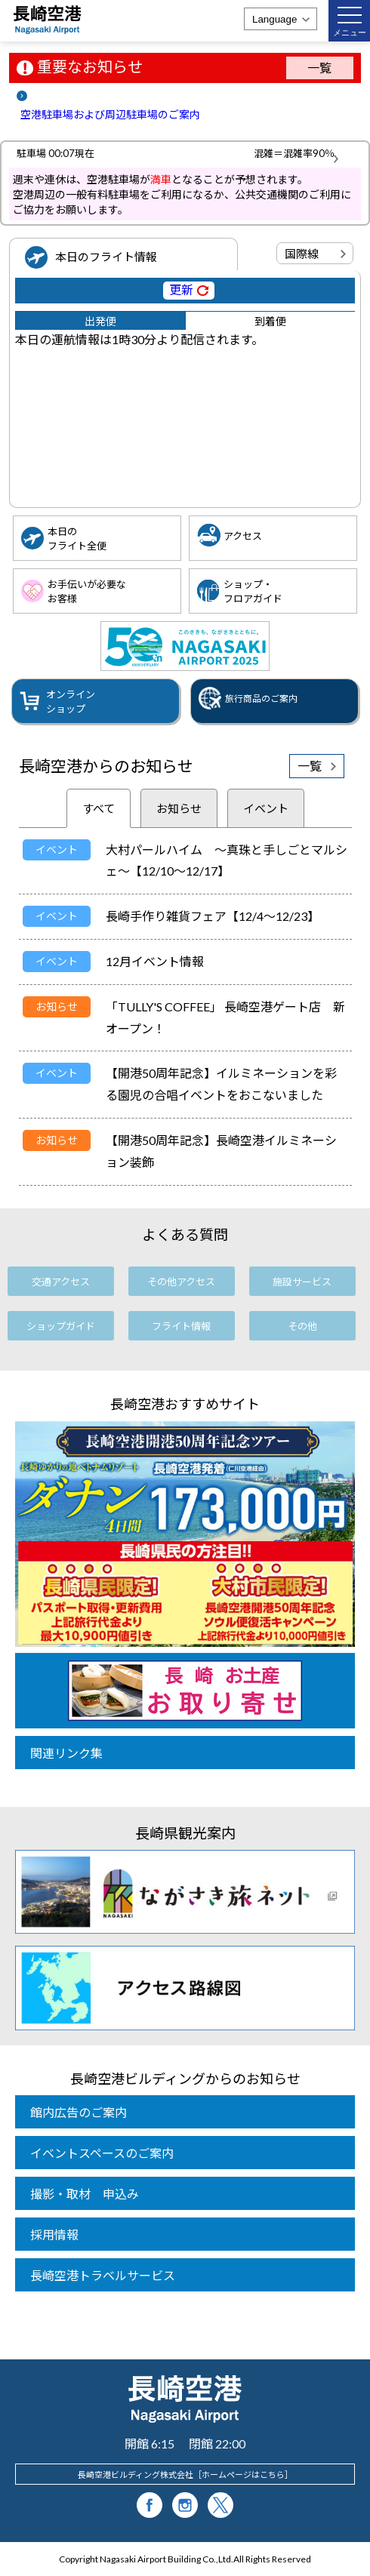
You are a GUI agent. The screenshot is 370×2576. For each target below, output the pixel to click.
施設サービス (302, 1282)
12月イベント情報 (155, 961)
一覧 (319, 67)
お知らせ (179, 808)
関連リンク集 (66, 1753)
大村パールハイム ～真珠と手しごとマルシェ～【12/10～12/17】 (226, 860)
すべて (98, 808)
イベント (265, 808)
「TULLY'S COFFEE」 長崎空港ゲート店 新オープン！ (225, 1017)
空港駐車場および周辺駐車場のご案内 (110, 114)
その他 (302, 1326)
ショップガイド (60, 1326)
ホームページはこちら (243, 2474)
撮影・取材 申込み (84, 2194)
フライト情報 (181, 1326)
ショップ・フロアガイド (253, 591)
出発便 (100, 321)
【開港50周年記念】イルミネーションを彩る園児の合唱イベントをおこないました (221, 1084)
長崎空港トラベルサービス (102, 2275)
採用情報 (54, 2234)
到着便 (270, 321)
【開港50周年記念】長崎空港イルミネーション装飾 (221, 1151)
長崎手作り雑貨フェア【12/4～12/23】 (212, 916)
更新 (181, 289)
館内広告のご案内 (78, 2112)
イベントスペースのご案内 (102, 2153)
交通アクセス (61, 1282)
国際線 (302, 253)
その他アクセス (181, 1282)
